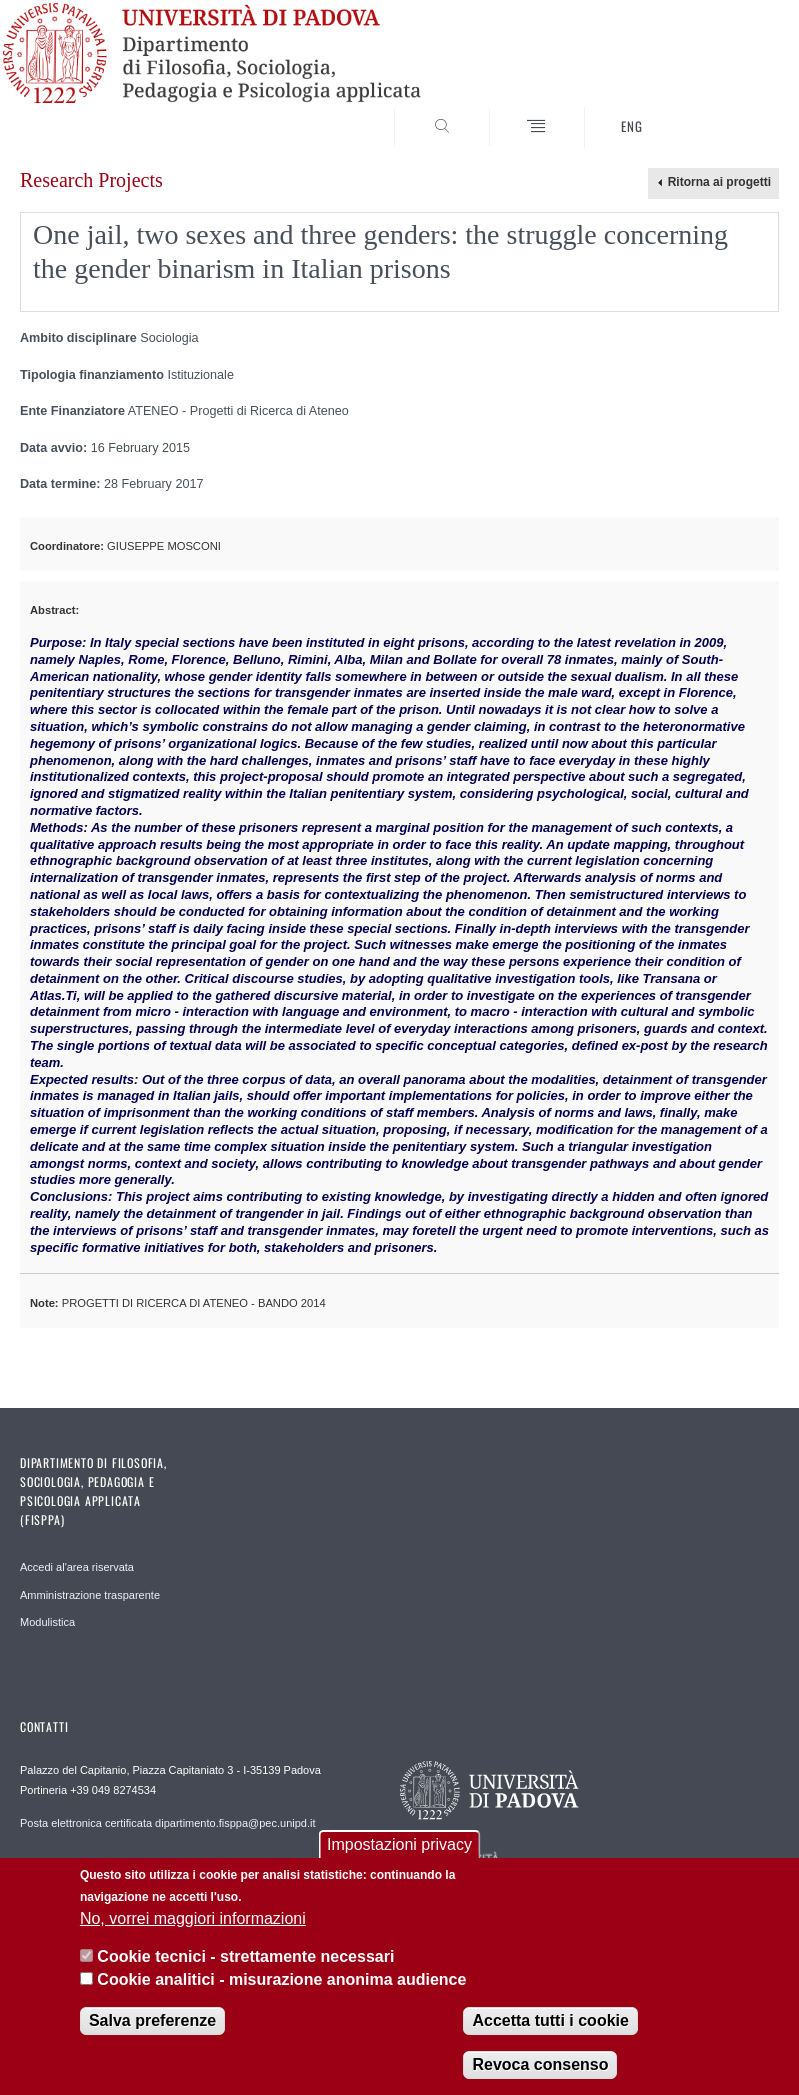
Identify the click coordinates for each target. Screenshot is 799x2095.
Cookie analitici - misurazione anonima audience (281, 1979)
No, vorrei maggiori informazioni (193, 1918)
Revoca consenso (540, 2064)
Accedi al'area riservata (77, 1567)
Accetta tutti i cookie (550, 2020)
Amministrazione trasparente (90, 1595)
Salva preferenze (152, 2020)
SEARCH (725, 110)
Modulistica (47, 1622)
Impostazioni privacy (399, 1844)
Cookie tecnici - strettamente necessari (245, 1956)
